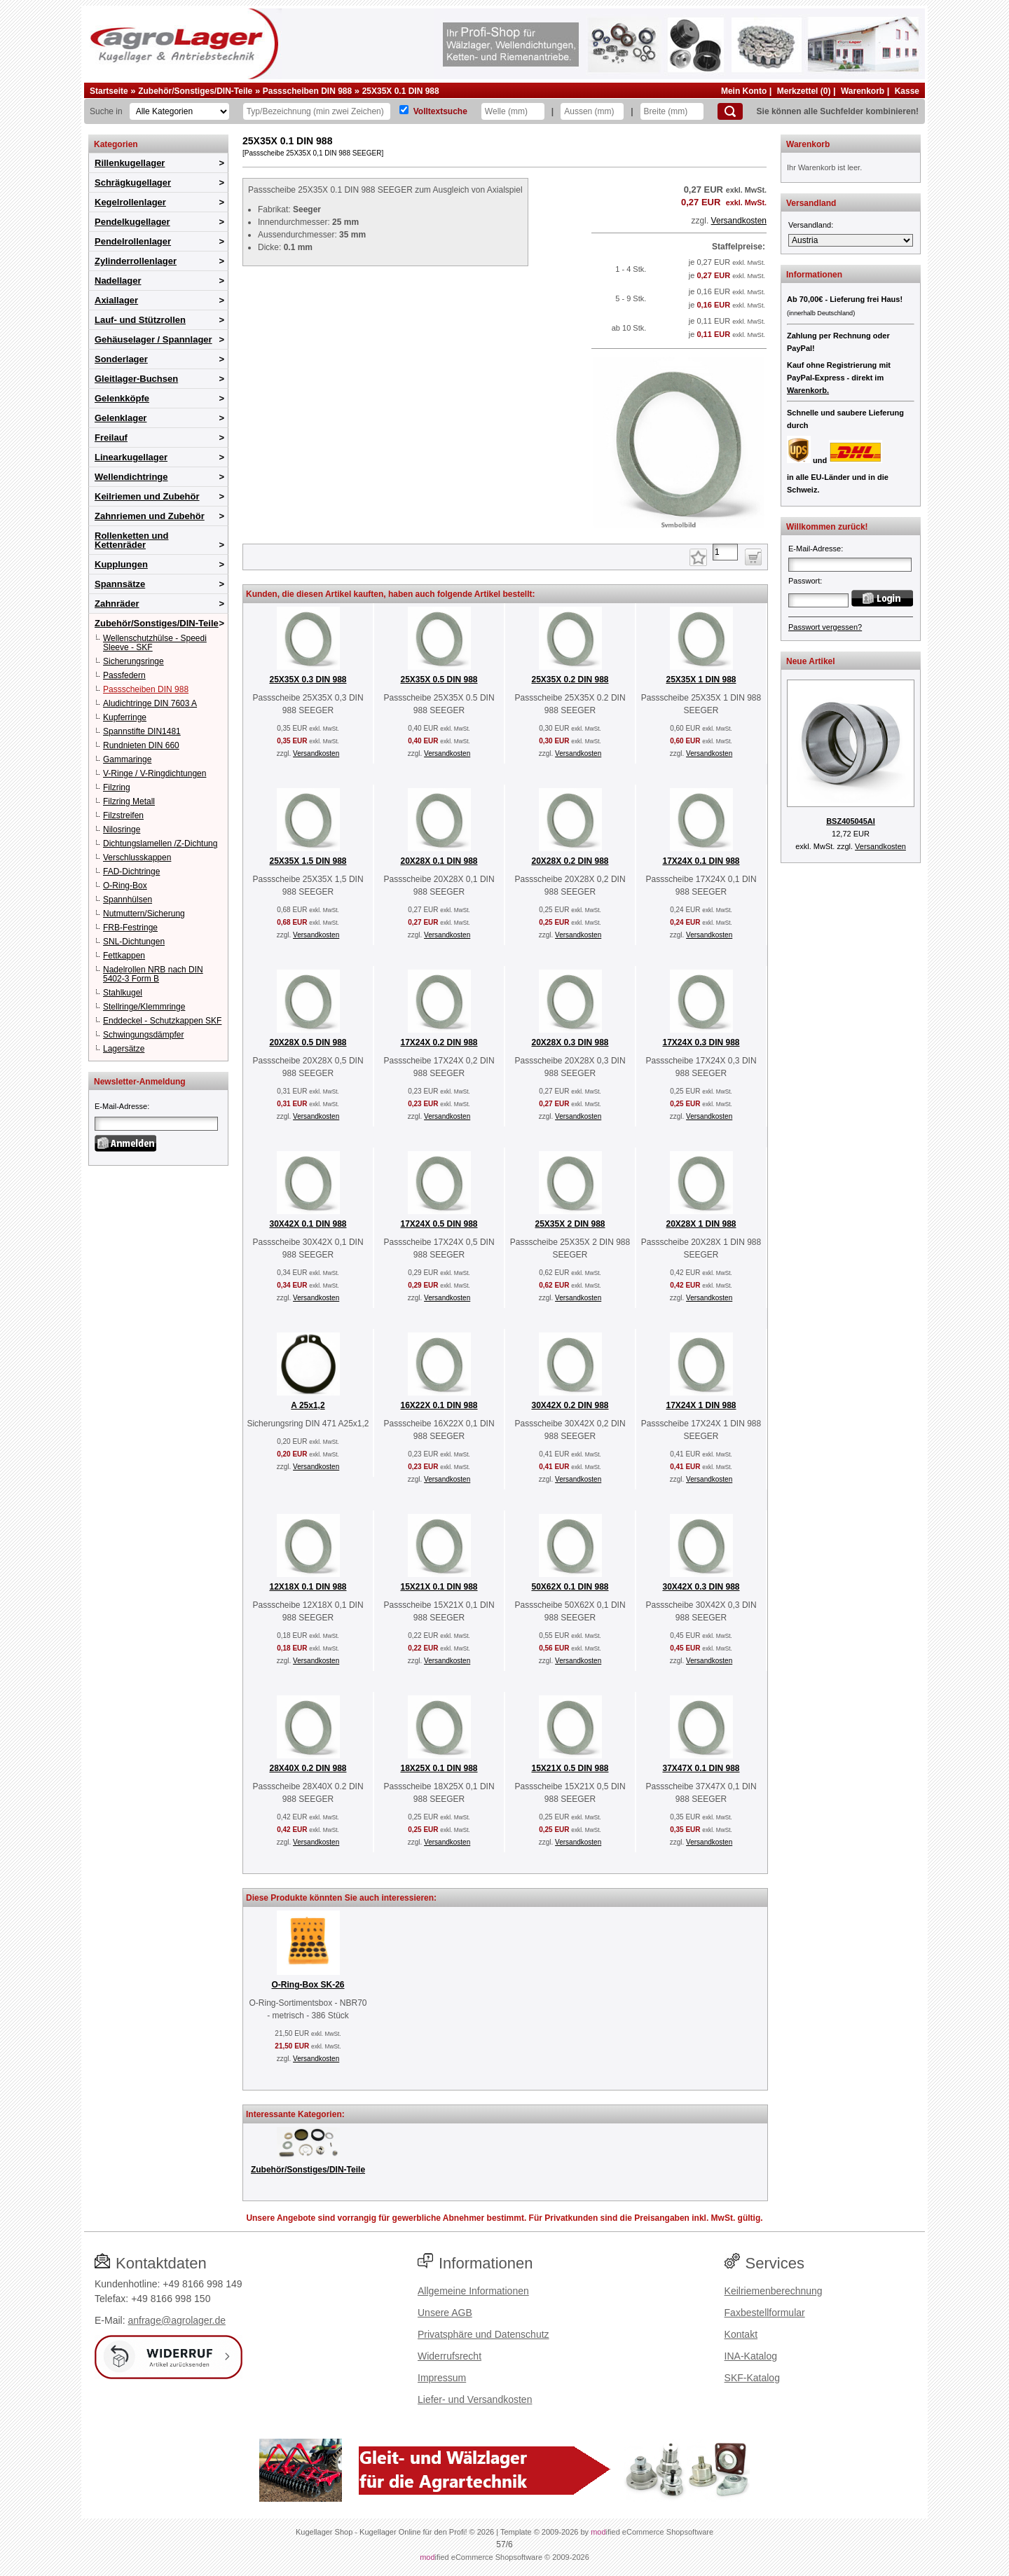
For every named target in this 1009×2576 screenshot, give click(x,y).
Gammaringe (127, 759)
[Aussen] (592, 111)
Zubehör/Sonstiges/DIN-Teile (195, 91)
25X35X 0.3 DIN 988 (307, 679)
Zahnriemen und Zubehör (150, 516)
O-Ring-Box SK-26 (307, 1985)
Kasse (907, 91)
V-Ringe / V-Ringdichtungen (154, 773)
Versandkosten (739, 221)
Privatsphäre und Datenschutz (483, 2334)
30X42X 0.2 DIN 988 (569, 1405)
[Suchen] (730, 111)
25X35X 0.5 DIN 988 (438, 679)
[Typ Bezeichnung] (316, 111)
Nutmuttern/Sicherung (144, 913)
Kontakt (741, 2334)
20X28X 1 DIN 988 (701, 1224)
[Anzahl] (725, 552)
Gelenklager (120, 418)
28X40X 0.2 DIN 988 (307, 1768)
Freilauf (111, 437)
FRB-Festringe (130, 927)
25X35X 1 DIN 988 (701, 679)
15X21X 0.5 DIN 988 (569, 1768)
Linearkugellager (131, 457)
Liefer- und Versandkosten (475, 2399)
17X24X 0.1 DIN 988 (700, 861)
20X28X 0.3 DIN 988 (569, 1042)
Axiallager (116, 300)
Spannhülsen (127, 899)
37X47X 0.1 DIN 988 (700, 1768)
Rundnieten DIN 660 (141, 745)
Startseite (109, 91)
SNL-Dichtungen (134, 941)
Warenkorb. (808, 390)
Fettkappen (124, 955)
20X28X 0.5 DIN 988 (307, 1042)
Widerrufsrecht (449, 2356)
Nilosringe (121, 829)
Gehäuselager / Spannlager (153, 339)
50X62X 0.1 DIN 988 (569, 1587)
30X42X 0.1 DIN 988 (307, 1224)
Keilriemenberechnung (774, 2290)
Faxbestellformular (765, 2312)
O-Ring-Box (125, 885)
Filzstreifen (123, 815)
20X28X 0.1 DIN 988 (438, 861)
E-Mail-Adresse (121, 1106)
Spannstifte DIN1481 (142, 731)
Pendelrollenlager (133, 241)
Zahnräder (117, 603)
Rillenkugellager (130, 163)
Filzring (116, 787)
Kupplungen (121, 564)
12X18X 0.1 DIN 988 (307, 1587)
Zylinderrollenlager (136, 261)
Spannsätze (120, 584)
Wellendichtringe (131, 476)
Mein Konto (744, 91)
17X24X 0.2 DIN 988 (438, 1042)
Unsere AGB (445, 2312)
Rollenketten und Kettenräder (131, 540)
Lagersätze (123, 1049)
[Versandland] (850, 240)
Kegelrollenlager (130, 202)
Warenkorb (862, 91)
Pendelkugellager (132, 221)
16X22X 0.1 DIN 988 (438, 1405)
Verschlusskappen (137, 857)
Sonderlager (121, 359)
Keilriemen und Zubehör (147, 496)
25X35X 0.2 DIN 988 (569, 679)
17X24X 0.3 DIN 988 (700, 1042)
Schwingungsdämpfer (143, 1035)
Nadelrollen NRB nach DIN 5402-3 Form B (153, 974)
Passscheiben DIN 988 (307, 91)
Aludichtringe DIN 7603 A (150, 703)
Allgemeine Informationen (473, 2290)
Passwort (804, 581)
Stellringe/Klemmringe (144, 1007)
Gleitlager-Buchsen (136, 378)
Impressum (442, 2377)
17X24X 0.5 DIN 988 (438, 1224)
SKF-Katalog (752, 2377)
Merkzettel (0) (804, 91)
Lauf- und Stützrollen (140, 320)
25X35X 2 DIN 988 (570, 1224)
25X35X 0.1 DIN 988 (400, 91)
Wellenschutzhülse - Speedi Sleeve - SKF (155, 642)
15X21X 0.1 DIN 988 (438, 1587)
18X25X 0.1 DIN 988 (438, 1768)
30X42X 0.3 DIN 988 (700, 1587)
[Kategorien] (179, 111)
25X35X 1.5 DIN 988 (307, 861)
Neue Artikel (810, 661)
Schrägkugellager (133, 182)
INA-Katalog (751, 2356)
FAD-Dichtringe (131, 871)
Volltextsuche (440, 111)
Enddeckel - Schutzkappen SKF (162, 1021)
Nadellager (118, 280)
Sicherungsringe (133, 661)
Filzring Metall (129, 801)
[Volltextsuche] (404, 109)
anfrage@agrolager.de (177, 2320)
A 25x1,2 (307, 1405)
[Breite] (671, 111)
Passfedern (124, 675)
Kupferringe (124, 717)
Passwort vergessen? (825, 627)
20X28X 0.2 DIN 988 (569, 861)
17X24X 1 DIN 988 (701, 1405)
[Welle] (512, 111)
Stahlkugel (122, 993)
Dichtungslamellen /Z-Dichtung (160, 843)
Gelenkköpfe (122, 398)
